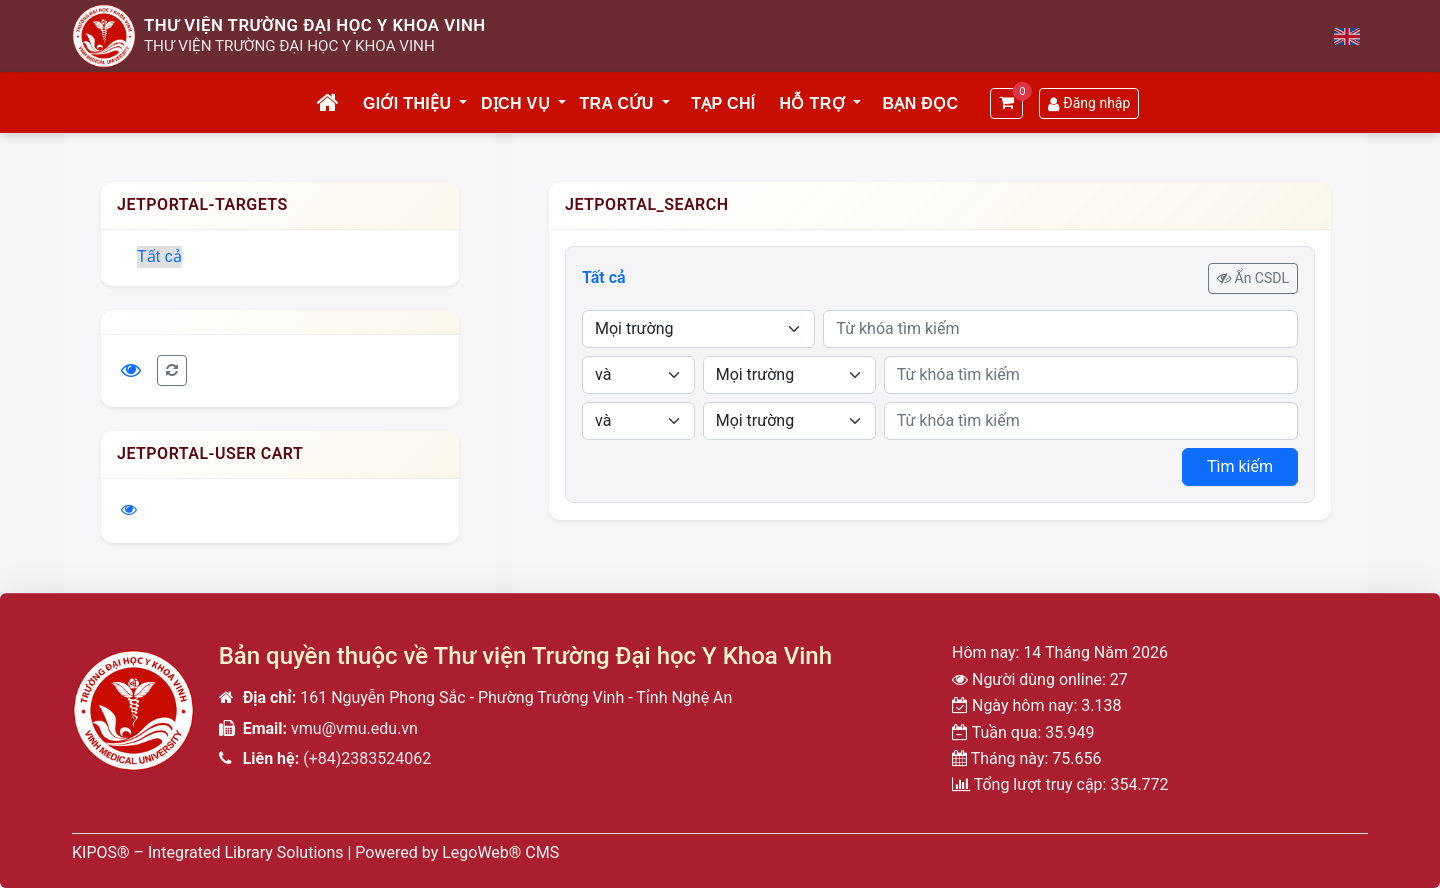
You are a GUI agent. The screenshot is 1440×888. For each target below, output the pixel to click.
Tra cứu (617, 103)
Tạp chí (723, 103)
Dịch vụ (515, 103)
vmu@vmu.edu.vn (354, 728)
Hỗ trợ (812, 103)
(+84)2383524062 (367, 758)
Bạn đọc (920, 103)
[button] (464, 104)
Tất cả (159, 256)
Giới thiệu (407, 103)
